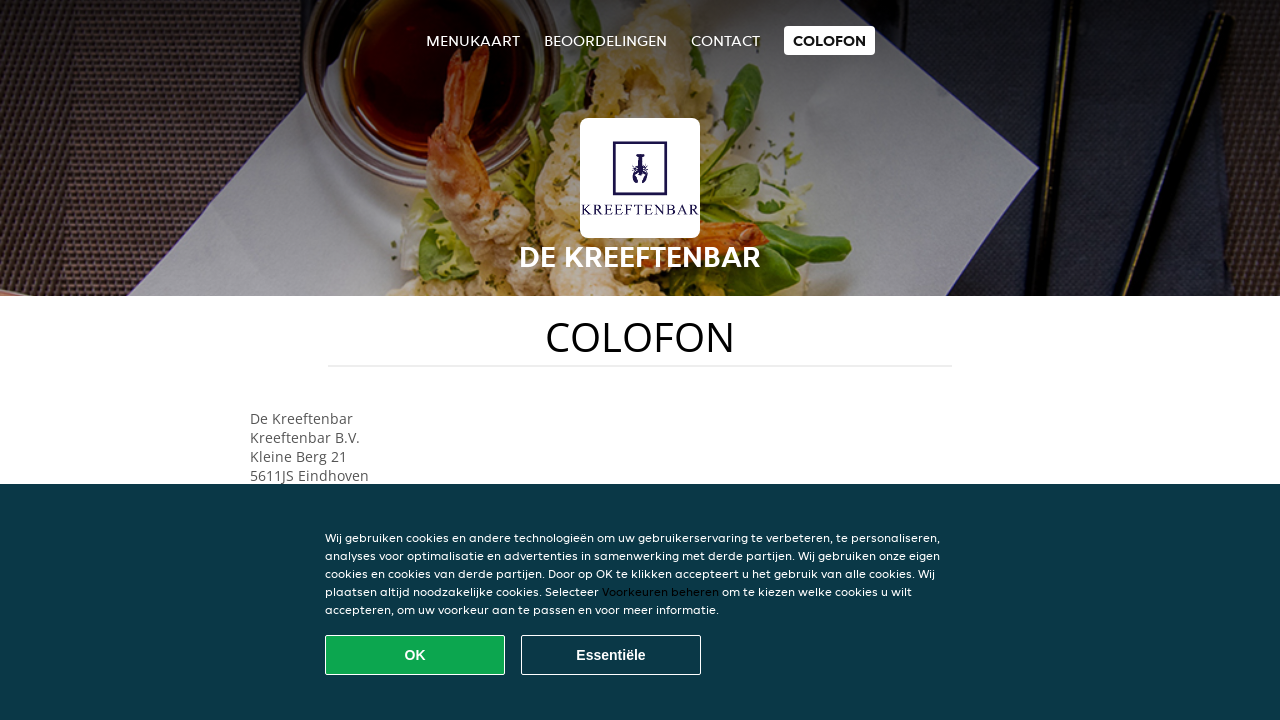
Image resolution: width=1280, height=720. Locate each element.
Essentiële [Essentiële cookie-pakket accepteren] (610, 655)
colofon (829, 40)
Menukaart (473, 40)
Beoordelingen (605, 40)
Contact (725, 40)
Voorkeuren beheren (660, 591)
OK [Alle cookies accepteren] (415, 655)
